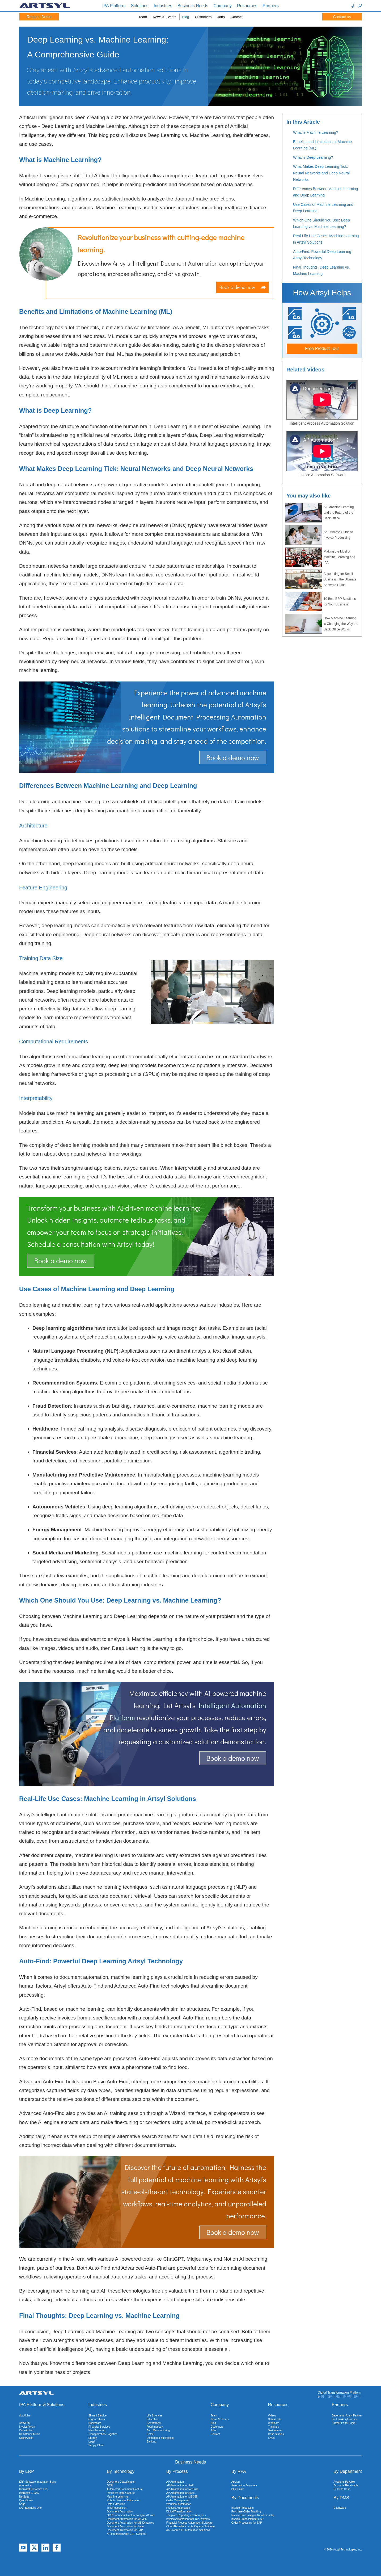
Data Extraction (116, 2504)
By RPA (238, 2471)
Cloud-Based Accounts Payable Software (190, 2526)
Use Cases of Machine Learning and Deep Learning (323, 207)
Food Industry (155, 2426)
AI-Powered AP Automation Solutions (188, 2530)
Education (152, 2419)
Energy (92, 2437)
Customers (203, 17)
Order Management (177, 2500)
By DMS (341, 2497)
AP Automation (175, 2481)
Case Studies (276, 2434)
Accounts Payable (344, 2481)
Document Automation (120, 2511)
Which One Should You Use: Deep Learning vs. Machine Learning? (321, 223)
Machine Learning (117, 2496)
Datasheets (275, 2419)
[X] (34, 2548)
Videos (272, 2415)
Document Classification (121, 2481)
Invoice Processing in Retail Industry (252, 2515)
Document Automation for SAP (125, 2530)
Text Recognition (116, 2507)
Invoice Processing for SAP (247, 2519)
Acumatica (25, 2485)
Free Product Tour (322, 348)
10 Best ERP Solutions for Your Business (320, 602)
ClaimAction (26, 2437)
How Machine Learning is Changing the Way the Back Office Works (321, 624)
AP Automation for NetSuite (182, 2489)
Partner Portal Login (343, 2423)
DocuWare (339, 2507)
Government (154, 2423)
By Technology (120, 2471)
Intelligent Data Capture (121, 2492)
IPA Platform (114, 5)
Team (142, 17)
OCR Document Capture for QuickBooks (131, 2515)
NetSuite (24, 2496)
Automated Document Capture (125, 2489)
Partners (271, 5)
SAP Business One (30, 2507)
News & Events (164, 17)
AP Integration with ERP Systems (126, 2533)
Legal (91, 2441)
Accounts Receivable (345, 2485)
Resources (247, 5)
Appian (235, 2481)
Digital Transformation (179, 2511)
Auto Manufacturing (158, 2430)
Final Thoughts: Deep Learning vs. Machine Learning (321, 270)
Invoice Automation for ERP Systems (188, 2519)
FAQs (271, 2437)
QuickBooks (26, 2500)
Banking (151, 2441)
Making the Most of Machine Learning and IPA (320, 557)
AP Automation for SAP (180, 2485)
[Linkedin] (45, 2548)
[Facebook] (57, 2548)
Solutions (140, 5)
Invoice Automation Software (321, 475)
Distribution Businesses (160, 2437)
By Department (347, 2471)
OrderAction (26, 2430)
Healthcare (94, 2423)
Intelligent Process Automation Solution (322, 423)
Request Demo (39, 17)
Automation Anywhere (244, 2485)
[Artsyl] (44, 7)
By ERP (26, 2471)
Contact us (342, 17)
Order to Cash (341, 2489)
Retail (150, 2434)
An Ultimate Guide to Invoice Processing (319, 535)
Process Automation (178, 2507)
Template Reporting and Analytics (186, 2515)
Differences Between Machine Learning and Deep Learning (325, 192)
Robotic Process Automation (123, 2500)
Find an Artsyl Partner (344, 2419)
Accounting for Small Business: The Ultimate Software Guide (320, 579)
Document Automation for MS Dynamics (130, 2522)
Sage (22, 2504)
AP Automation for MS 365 (182, 2496)
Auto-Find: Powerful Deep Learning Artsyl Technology (322, 254)
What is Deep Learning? (313, 157)
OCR (110, 2485)
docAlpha (24, 2415)
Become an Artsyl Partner (347, 2415)
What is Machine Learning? (315, 132)
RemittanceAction (29, 2434)
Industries (163, 5)
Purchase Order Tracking (246, 2511)
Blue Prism (237, 2489)
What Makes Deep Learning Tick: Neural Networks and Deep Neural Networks (321, 173)
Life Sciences (154, 2415)
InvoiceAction (27, 2426)
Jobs (221, 17)
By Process (177, 2471)
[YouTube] (23, 2548)
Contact (237, 17)
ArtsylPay (24, 2423)
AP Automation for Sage (180, 2492)
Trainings (273, 2426)
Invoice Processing (242, 2507)
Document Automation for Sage (125, 2526)
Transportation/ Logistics (102, 2434)
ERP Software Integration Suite (37, 2481)
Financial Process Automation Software (189, 2522)
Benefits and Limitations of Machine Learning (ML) (322, 145)
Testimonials (275, 2430)
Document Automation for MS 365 (127, 2519)
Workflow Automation (178, 2504)
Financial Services (99, 2426)
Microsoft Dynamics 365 (33, 2489)
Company (223, 5)
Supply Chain (96, 2445)
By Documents (245, 2497)
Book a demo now (242, 287)
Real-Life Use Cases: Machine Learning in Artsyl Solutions (326, 239)
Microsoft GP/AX (29, 2492)
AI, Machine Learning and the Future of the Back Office (319, 513)
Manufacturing (96, 2430)
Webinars (273, 2423)
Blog (185, 17)
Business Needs (192, 5)
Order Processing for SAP (246, 2522)
